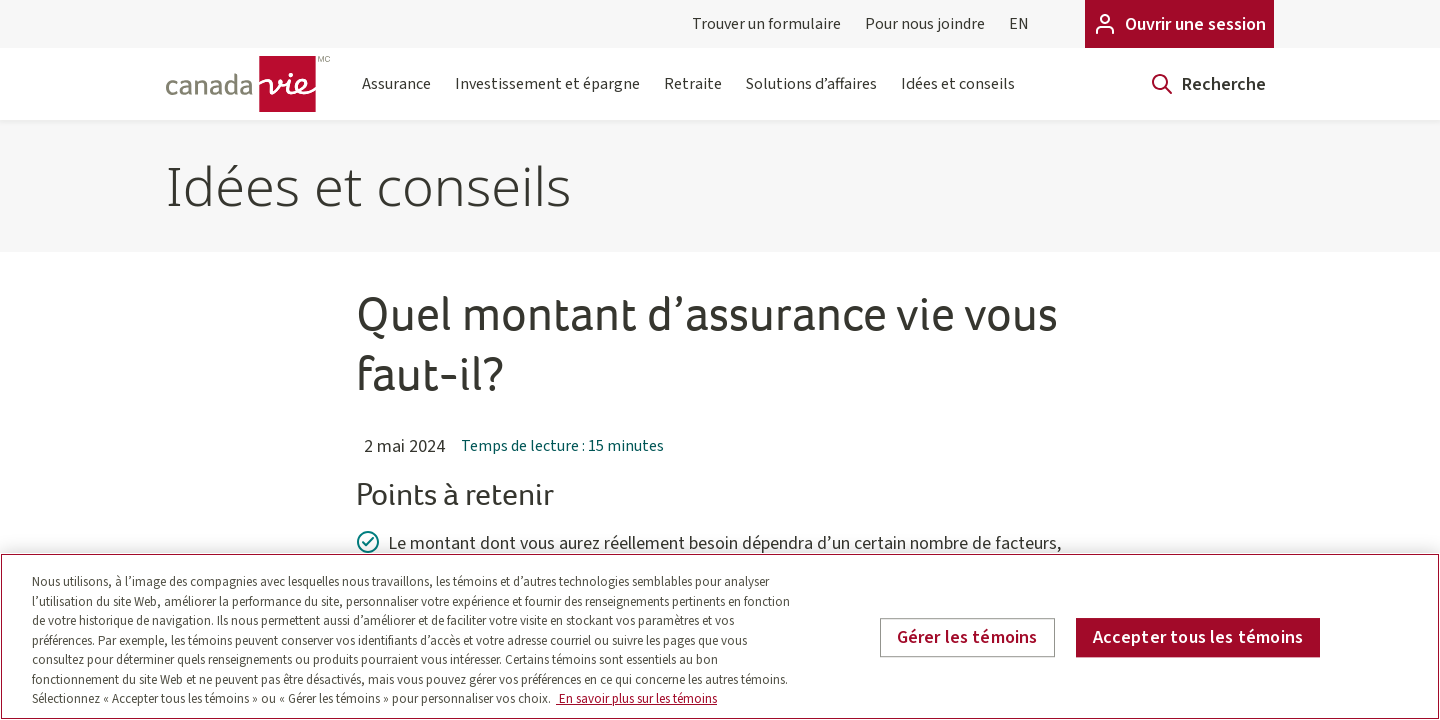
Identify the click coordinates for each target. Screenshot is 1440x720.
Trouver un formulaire (766, 24)
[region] (720, 636)
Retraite (693, 96)
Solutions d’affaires (811, 96)
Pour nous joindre (925, 24)
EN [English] (1019, 24)
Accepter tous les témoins (1198, 637)
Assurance (396, 96)
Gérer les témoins (967, 637)
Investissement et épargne (547, 96)
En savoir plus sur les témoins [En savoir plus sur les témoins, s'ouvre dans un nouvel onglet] (636, 699)
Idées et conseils (958, 96)
